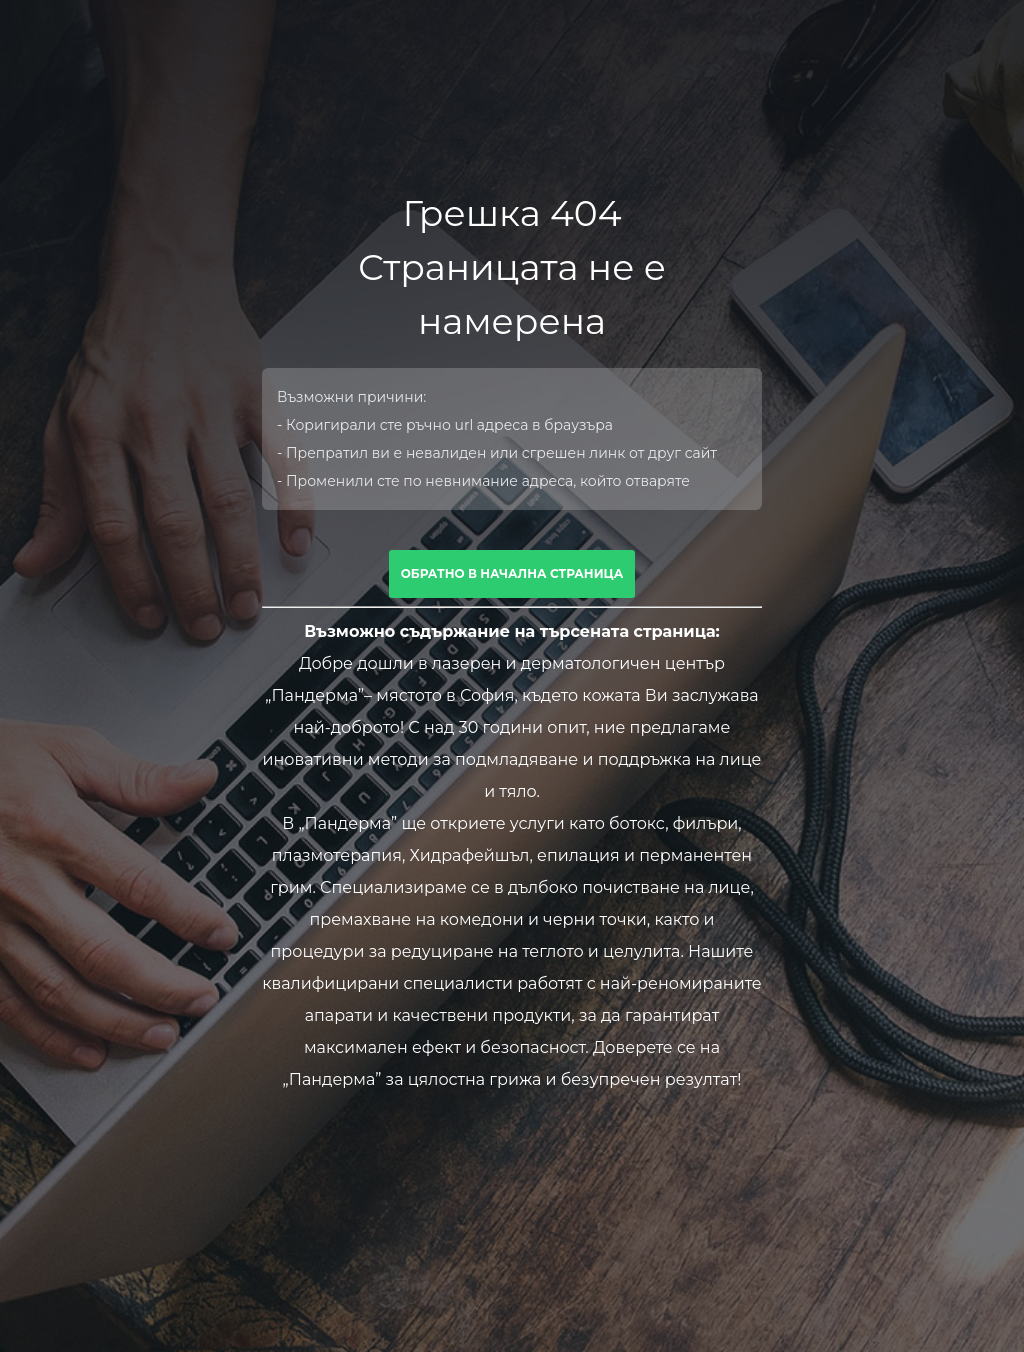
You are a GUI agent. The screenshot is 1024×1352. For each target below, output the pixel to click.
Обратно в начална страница (512, 573)
